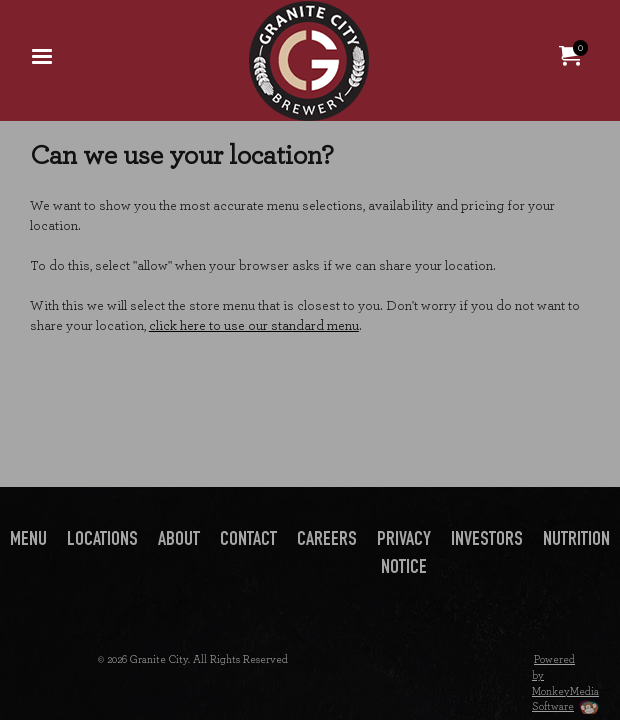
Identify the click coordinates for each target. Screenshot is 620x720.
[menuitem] (42, 55)
